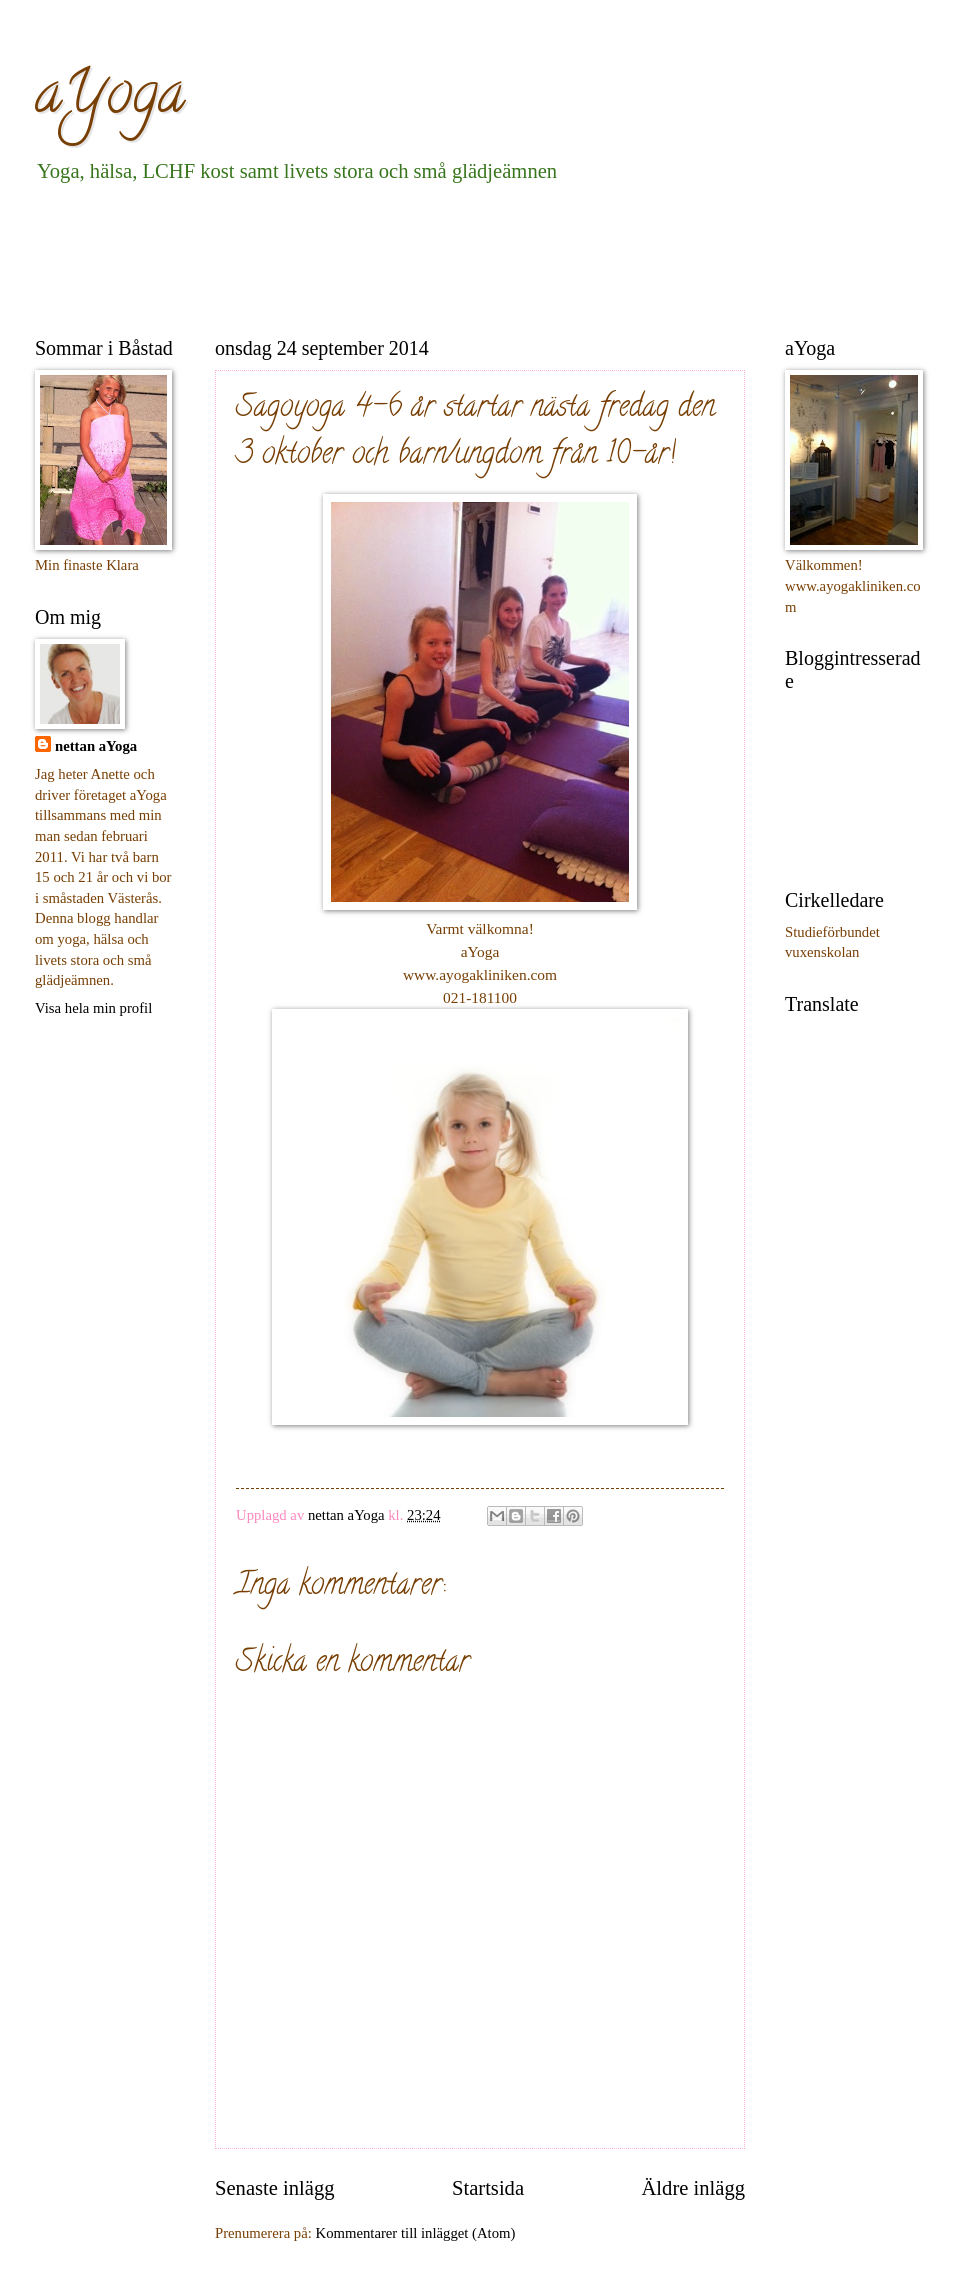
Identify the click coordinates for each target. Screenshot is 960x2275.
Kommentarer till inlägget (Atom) (416, 2233)
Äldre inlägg (693, 2188)
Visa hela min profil (93, 1008)
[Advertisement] (399, 256)
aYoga (110, 99)
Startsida (488, 2188)
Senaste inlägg (275, 2188)
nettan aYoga (96, 746)
